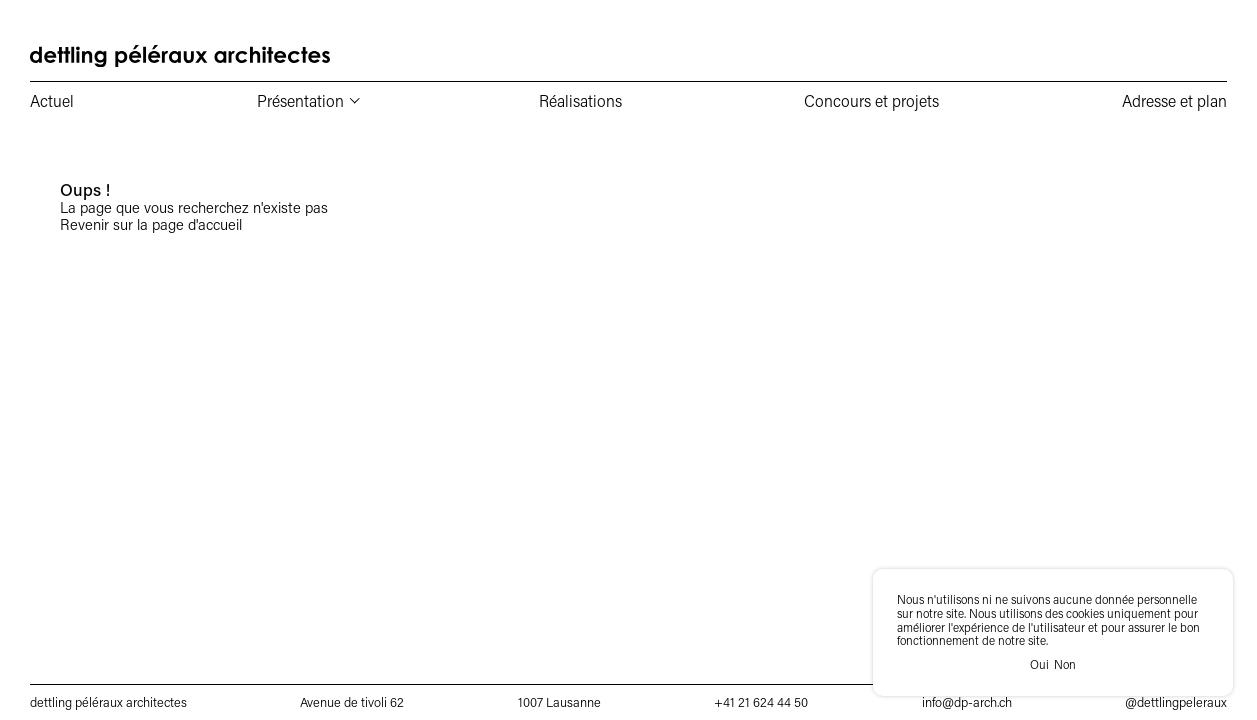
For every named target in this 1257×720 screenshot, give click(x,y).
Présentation (300, 101)
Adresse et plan (1174, 101)
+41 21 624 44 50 (761, 702)
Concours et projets (871, 101)
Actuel (52, 101)
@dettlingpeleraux (1176, 702)
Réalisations (580, 101)
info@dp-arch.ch (967, 702)
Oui (1039, 665)
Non (1065, 665)
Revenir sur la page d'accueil (151, 224)
